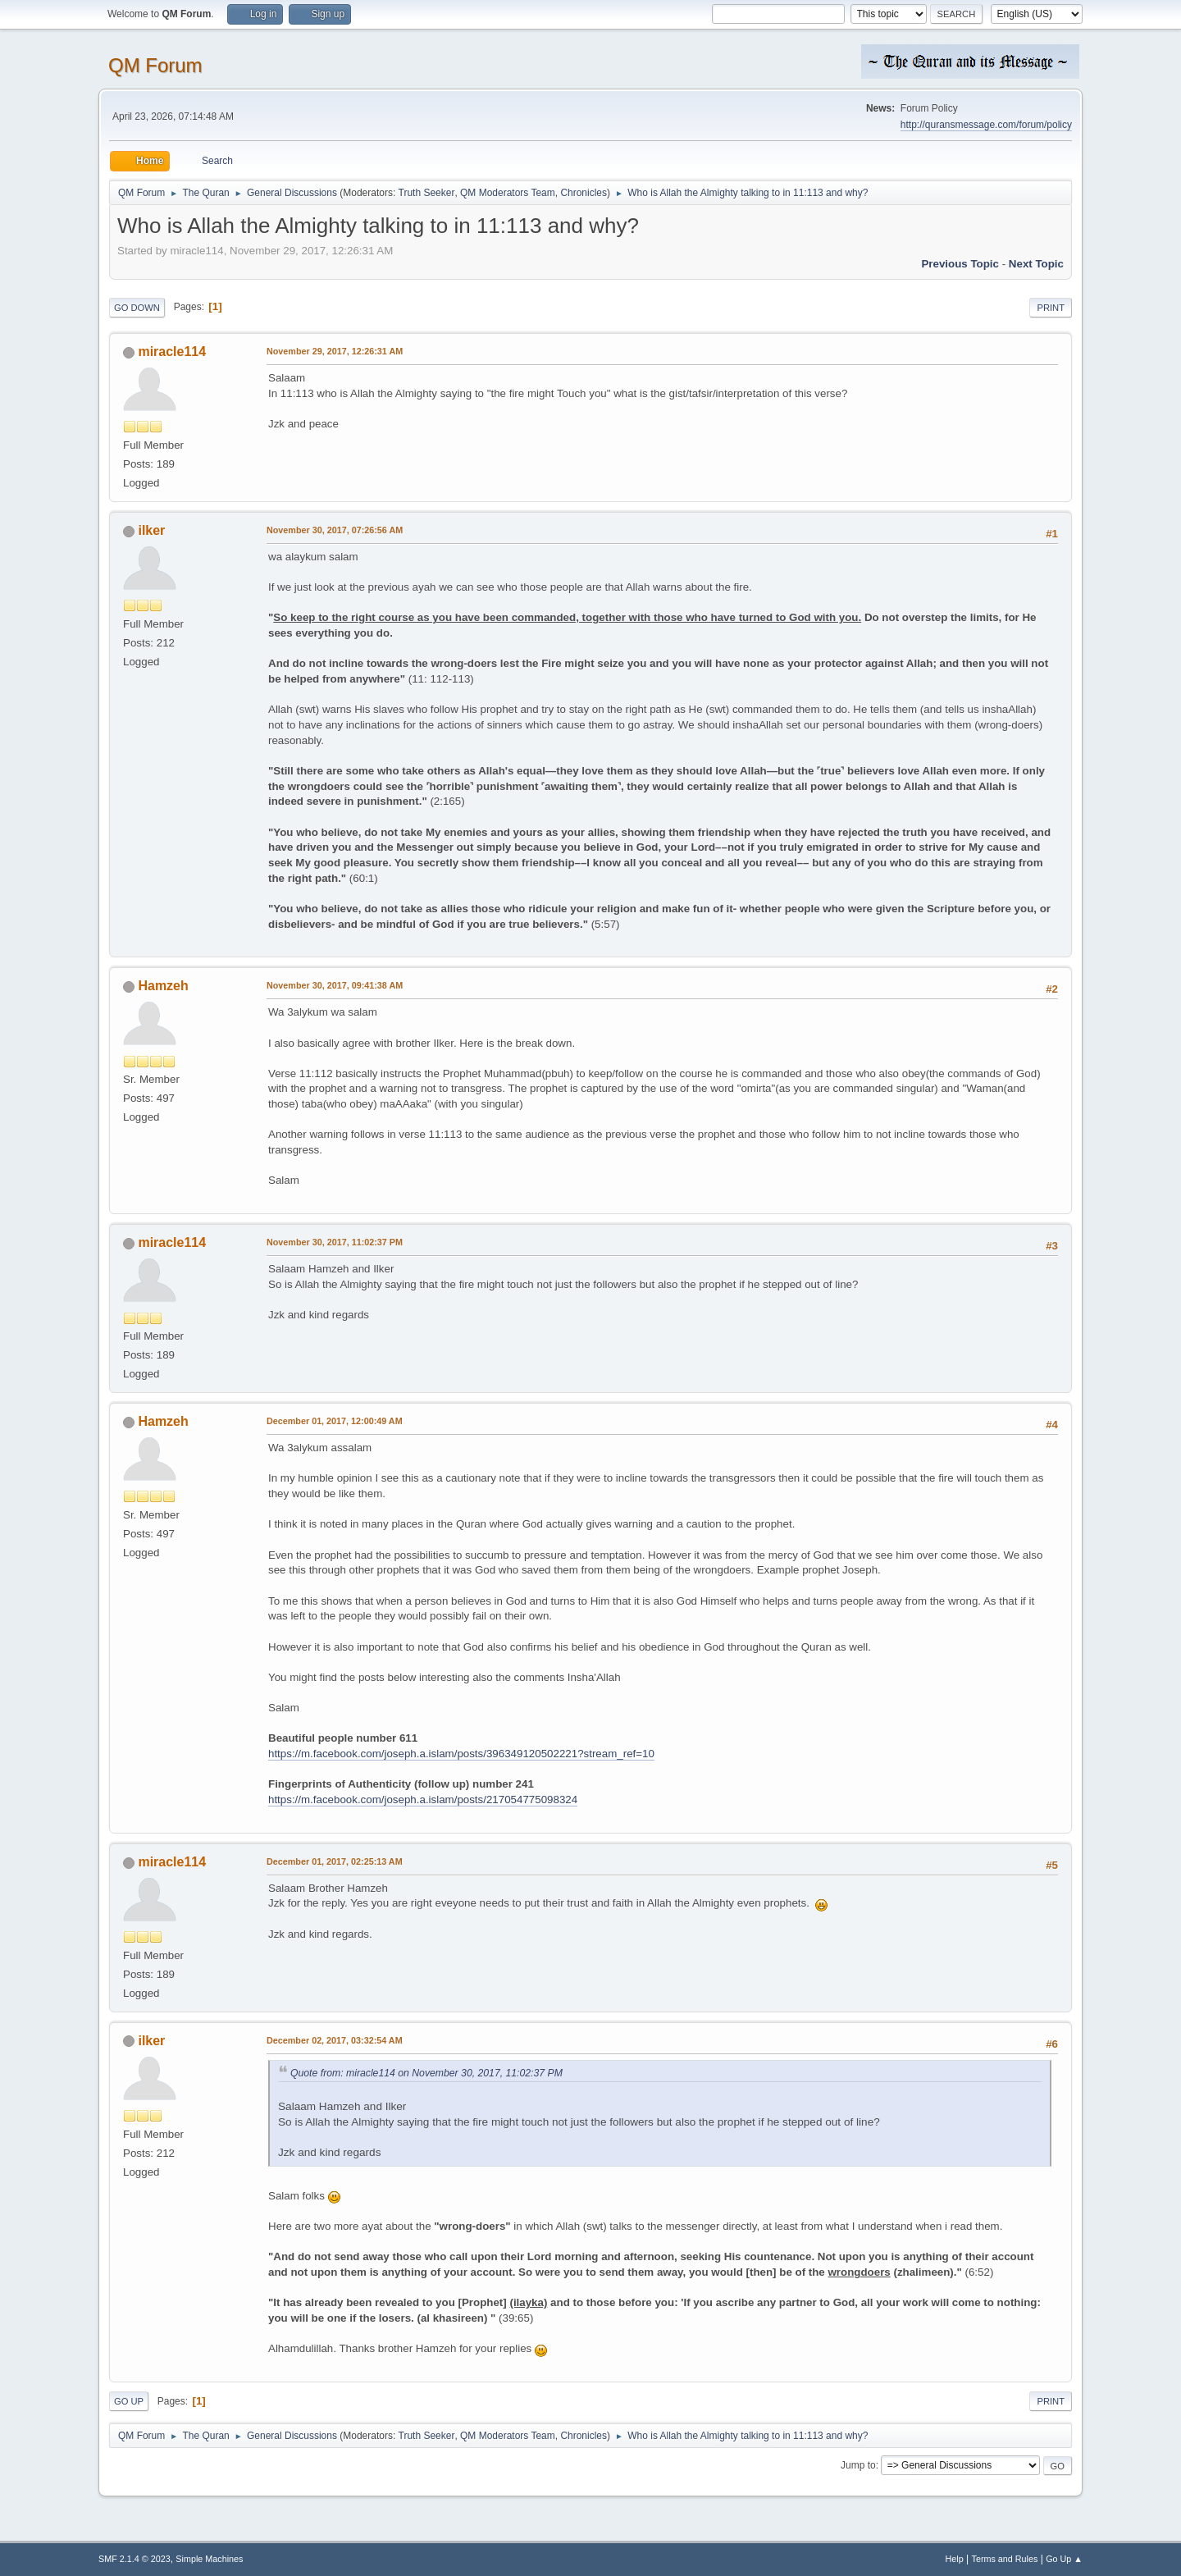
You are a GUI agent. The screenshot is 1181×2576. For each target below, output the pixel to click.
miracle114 (172, 352)
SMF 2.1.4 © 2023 (134, 2559)
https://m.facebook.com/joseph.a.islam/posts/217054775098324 (422, 1799)
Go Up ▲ (1064, 2559)
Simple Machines (209, 2559)
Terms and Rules (1005, 2559)
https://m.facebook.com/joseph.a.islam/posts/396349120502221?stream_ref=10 (461, 1753)
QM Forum (155, 65)
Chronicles (583, 193)
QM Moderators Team (507, 193)
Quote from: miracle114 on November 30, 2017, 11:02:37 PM (426, 2073)
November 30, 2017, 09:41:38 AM (335, 985)
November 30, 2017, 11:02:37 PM (335, 1242)
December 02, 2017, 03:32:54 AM (335, 2040)
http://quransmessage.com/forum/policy (986, 124)
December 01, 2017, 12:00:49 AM (335, 1421)
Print (1051, 308)
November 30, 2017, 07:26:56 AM (335, 530)
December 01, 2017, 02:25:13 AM (335, 1861)
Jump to (858, 2465)
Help (955, 2559)
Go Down (137, 308)
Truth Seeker (427, 193)
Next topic (1036, 264)
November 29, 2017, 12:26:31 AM (335, 351)
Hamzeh (163, 986)
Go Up (129, 2401)
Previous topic (960, 264)
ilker (151, 530)
